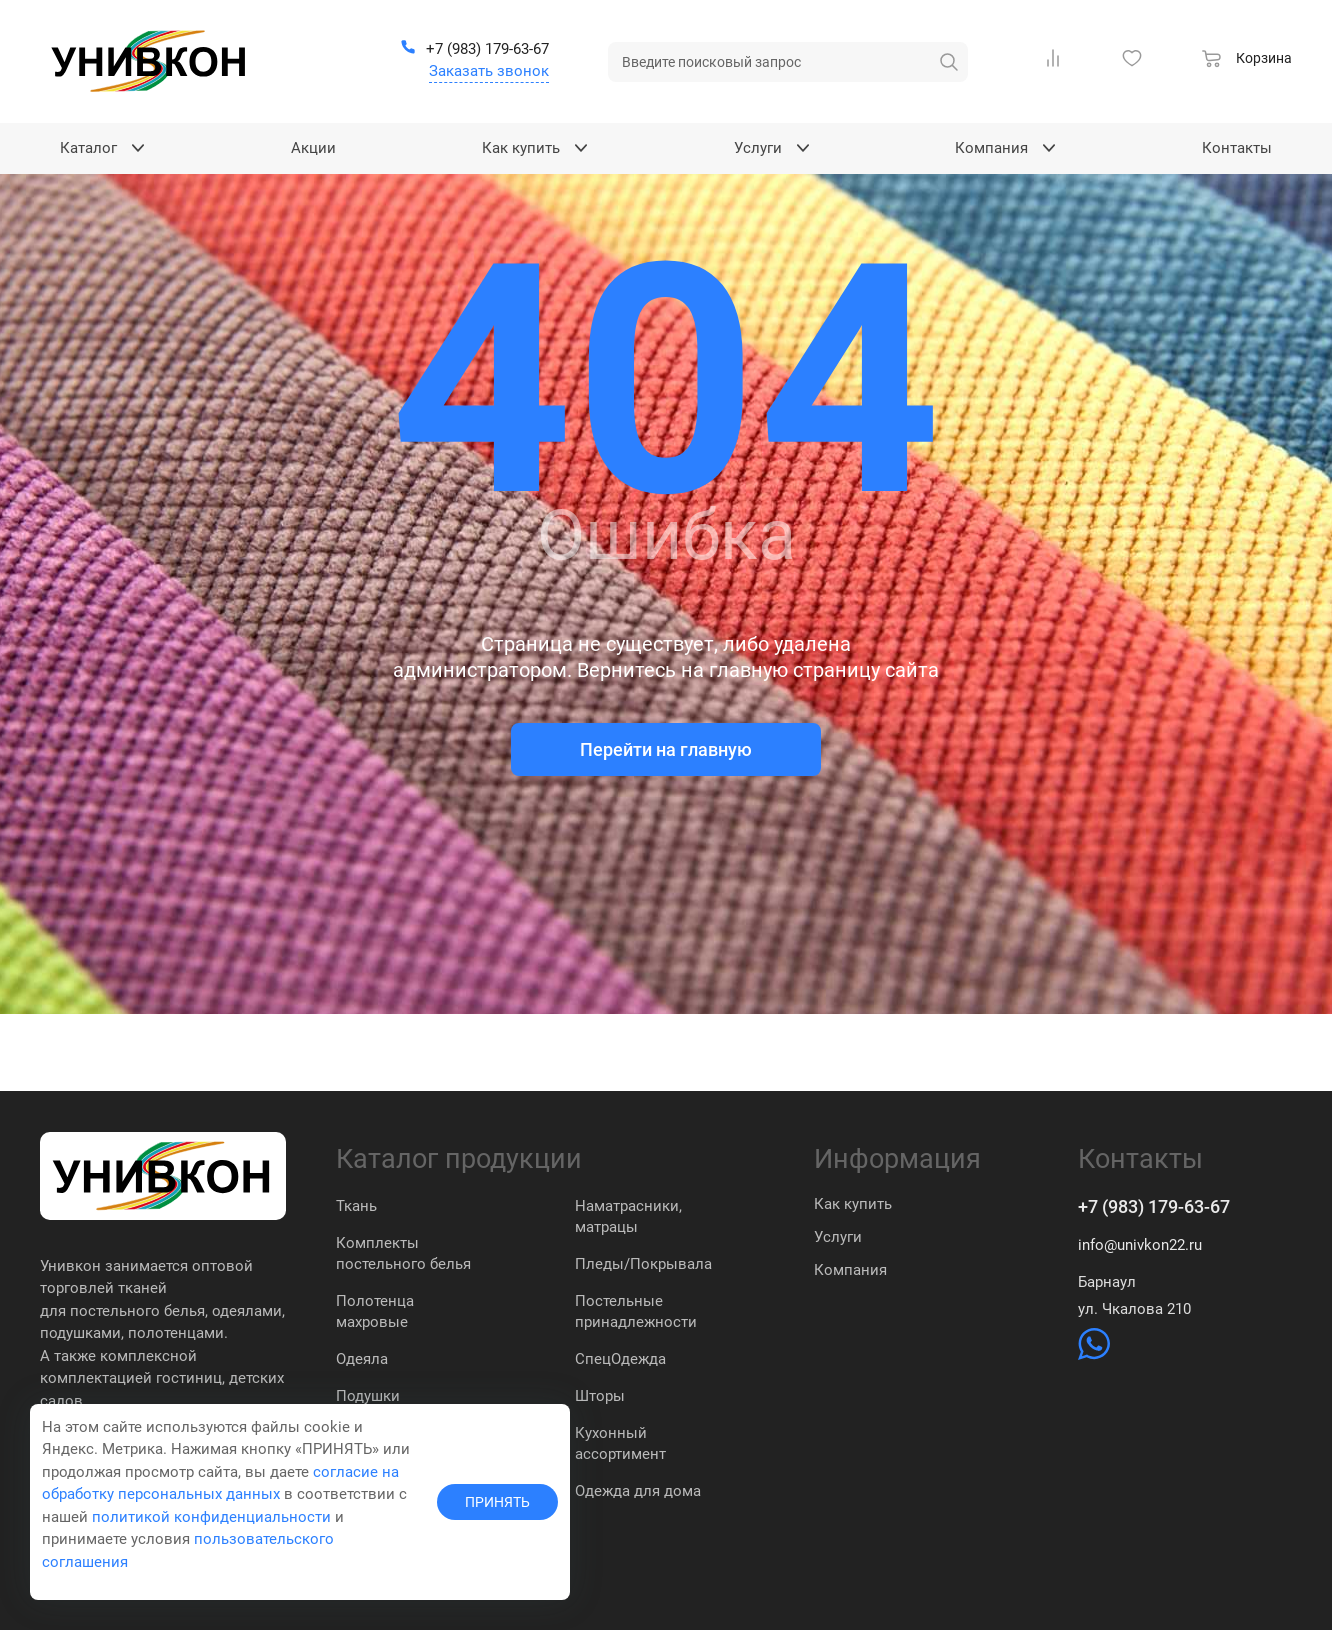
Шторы (600, 1396)
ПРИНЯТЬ (497, 1502)
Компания (850, 1270)
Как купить (853, 1204)
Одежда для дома (638, 1491)
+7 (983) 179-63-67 (1154, 1206)
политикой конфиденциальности (211, 1517)
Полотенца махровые (375, 1311)
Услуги (838, 1237)
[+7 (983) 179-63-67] (474, 50)
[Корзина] (1247, 61)
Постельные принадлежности (636, 1311)
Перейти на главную (666, 749)
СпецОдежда (620, 1359)
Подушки (368, 1396)
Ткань (356, 1206)
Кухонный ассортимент (620, 1443)
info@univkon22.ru (1140, 1245)
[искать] (949, 62)
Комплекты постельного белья (403, 1253)
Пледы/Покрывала (643, 1264)
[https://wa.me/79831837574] (1094, 1355)
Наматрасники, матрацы (628, 1216)
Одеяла (362, 1359)
